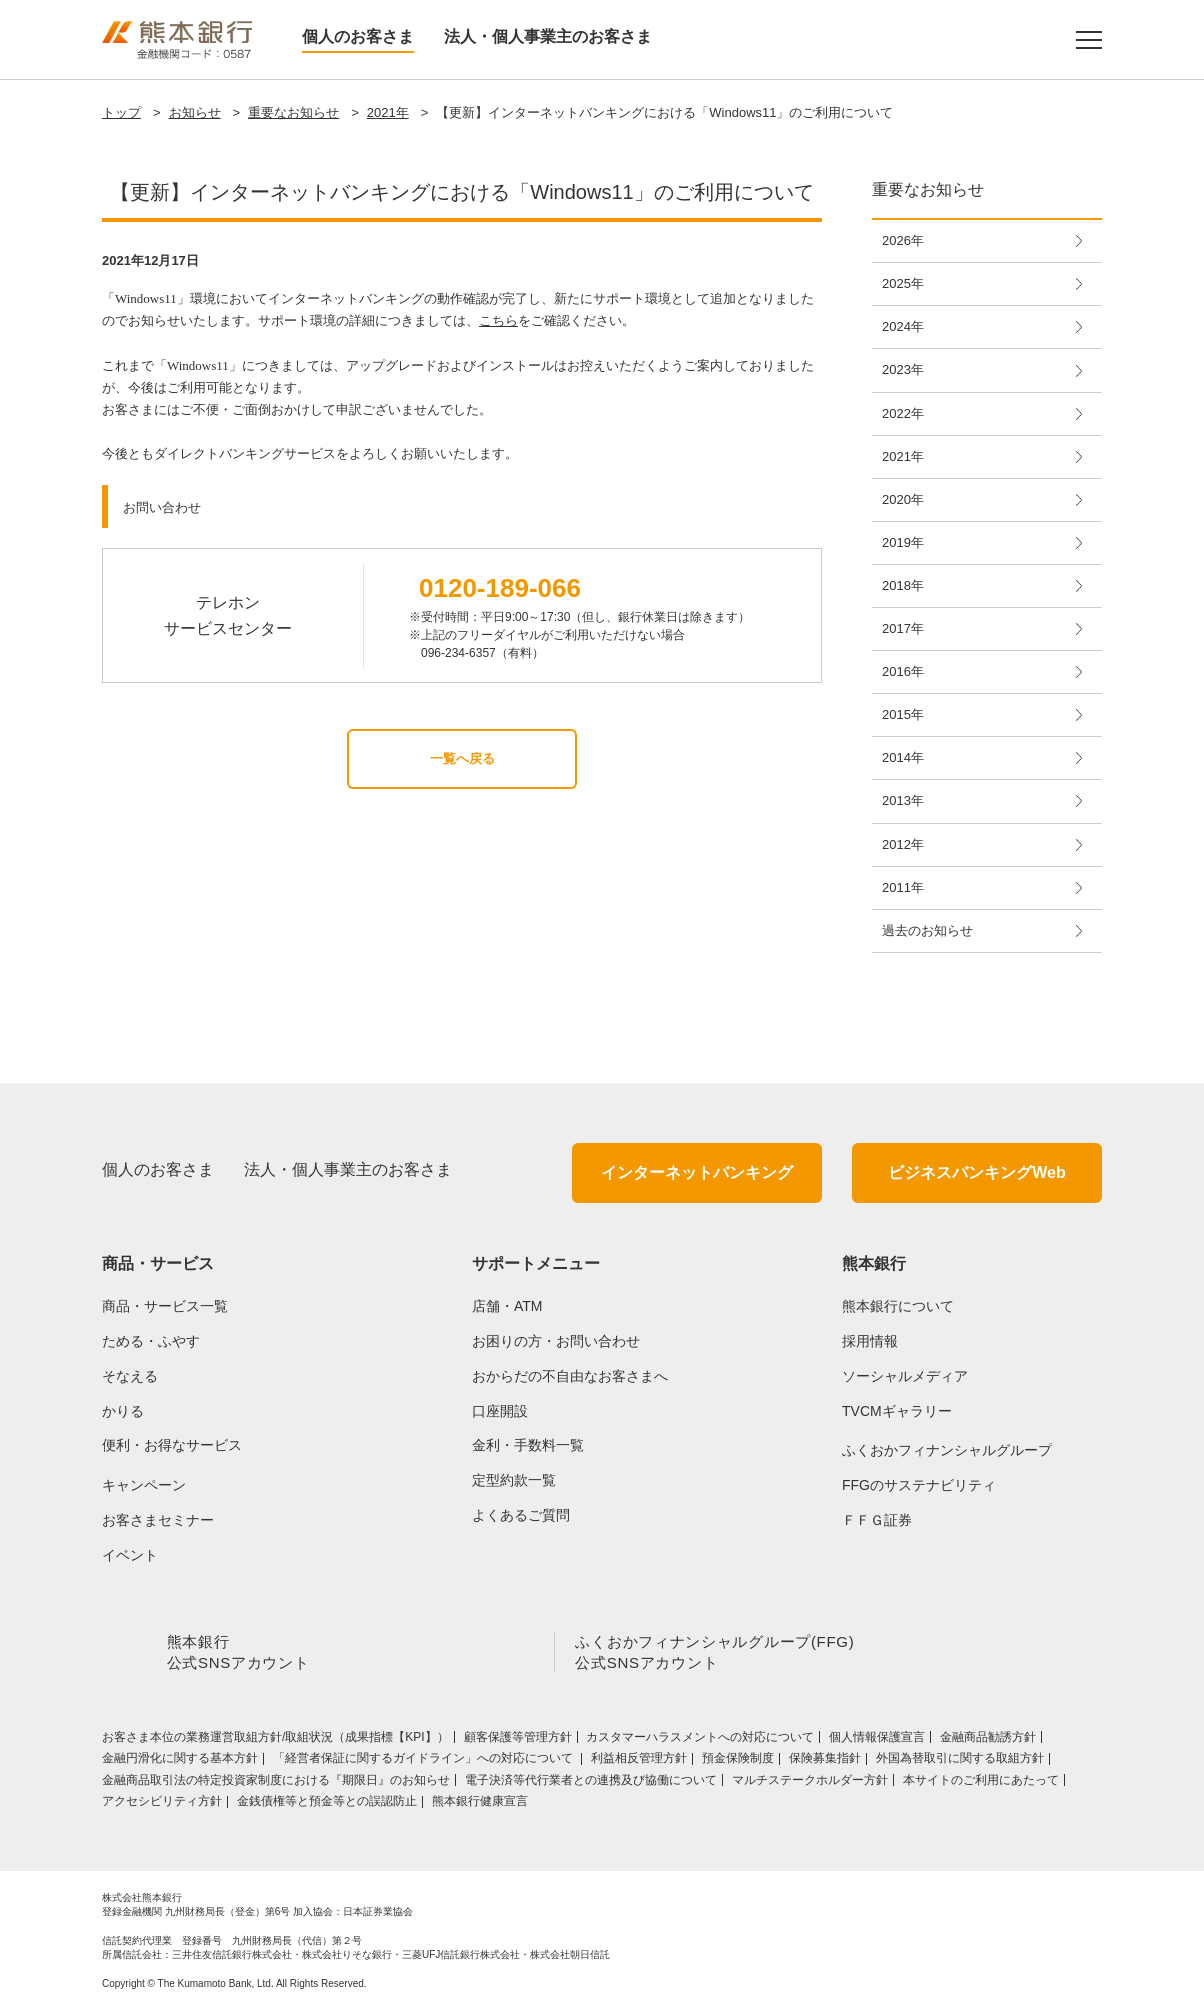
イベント (130, 1555)
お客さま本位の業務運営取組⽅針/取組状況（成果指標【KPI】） (275, 1741)
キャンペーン (144, 1485)
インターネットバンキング (697, 1172)
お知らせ (195, 112)
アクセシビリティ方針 (162, 1805)
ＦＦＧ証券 (877, 1520)
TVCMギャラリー (897, 1411)
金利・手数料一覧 (528, 1445)
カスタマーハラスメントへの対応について (700, 1741)
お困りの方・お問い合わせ (556, 1341)
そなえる (130, 1376)
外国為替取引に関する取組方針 (960, 1762)
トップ (121, 112)
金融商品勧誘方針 (988, 1741)
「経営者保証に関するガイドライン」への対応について (424, 1762)
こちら (498, 320)
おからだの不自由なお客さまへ (570, 1376)
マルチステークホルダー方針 (810, 1784)
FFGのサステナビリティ (919, 1485)
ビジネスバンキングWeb (976, 1172)
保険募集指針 (825, 1762)
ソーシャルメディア (905, 1376)
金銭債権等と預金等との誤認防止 (327, 1805)
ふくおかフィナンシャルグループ (947, 1450)
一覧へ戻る (462, 758)
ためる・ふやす (151, 1341)
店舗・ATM (507, 1306)
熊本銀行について (898, 1306)
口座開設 (500, 1411)
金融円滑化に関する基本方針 (180, 1762)
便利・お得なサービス (172, 1445)
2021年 (388, 112)
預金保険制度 (738, 1762)
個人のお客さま (358, 36)
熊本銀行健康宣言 (480, 1805)
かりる (123, 1411)
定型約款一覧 (514, 1480)
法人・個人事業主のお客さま (548, 36)
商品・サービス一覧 (165, 1306)
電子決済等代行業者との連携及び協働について (591, 1784)
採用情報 (870, 1341)
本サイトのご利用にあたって (981, 1784)
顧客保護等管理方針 (518, 1741)
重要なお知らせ (293, 112)
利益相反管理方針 (639, 1762)
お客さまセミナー (158, 1520)
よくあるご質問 (521, 1515)
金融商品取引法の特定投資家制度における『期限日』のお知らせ (276, 1784)
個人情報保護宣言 (877, 1741)
